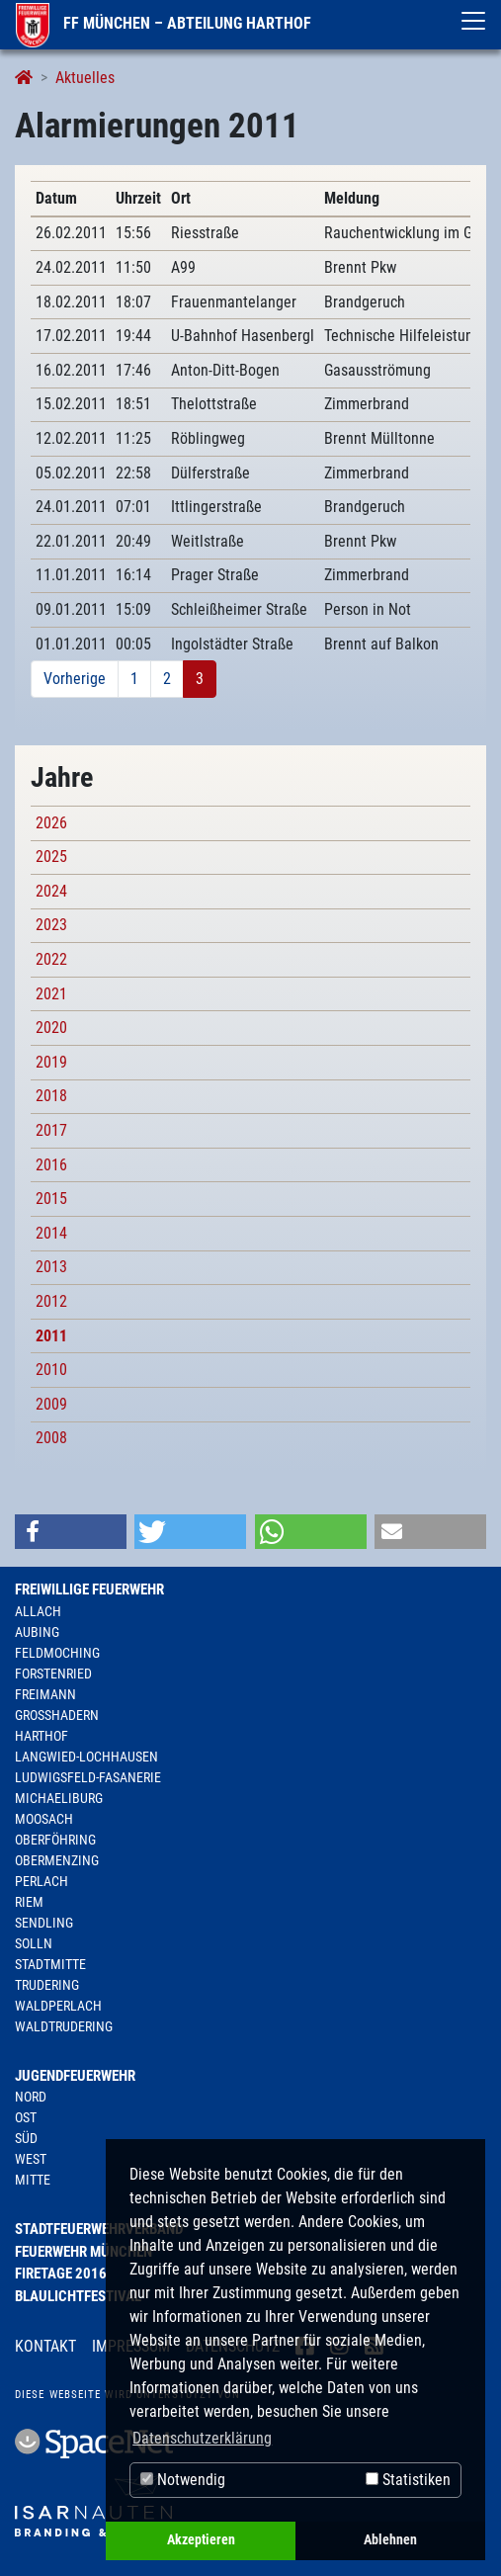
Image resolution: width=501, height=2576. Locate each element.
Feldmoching (57, 1653)
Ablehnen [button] (390, 2540)
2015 (51, 1198)
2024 (51, 891)
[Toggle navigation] (473, 21)
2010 (51, 1369)
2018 (51, 1095)
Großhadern (57, 1715)
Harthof (41, 1736)
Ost (26, 2117)
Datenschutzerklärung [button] (202, 2438)
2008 (51, 1437)
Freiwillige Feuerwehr (89, 1589)
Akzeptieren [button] (201, 2540)
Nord (30, 2096)
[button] (70, 1531)
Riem (29, 1902)
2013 (51, 1266)
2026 (51, 823)
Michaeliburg (59, 1798)
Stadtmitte (50, 1964)
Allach (38, 1611)
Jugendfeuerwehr (75, 2076)
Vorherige (74, 678)
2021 (51, 994)
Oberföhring (55, 1839)
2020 (51, 1027)
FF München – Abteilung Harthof (163, 23)
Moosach (44, 1819)
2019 (51, 1062)
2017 (51, 1130)
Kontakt (45, 2346)
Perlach (41, 1881)
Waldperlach (58, 2006)
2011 (51, 1336)
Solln (33, 1943)
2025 (51, 856)
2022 (51, 959)
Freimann (45, 1694)
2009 (51, 1404)
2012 (51, 1301)
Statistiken (408, 2479)
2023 (51, 924)
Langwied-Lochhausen (86, 1756)
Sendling (44, 1923)
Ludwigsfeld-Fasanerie (88, 1777)
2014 (51, 1233)
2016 (51, 1165)
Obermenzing (57, 1860)
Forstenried (53, 1673)
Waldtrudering (64, 2026)
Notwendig (182, 2479)
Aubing (37, 1632)
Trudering (47, 1985)
